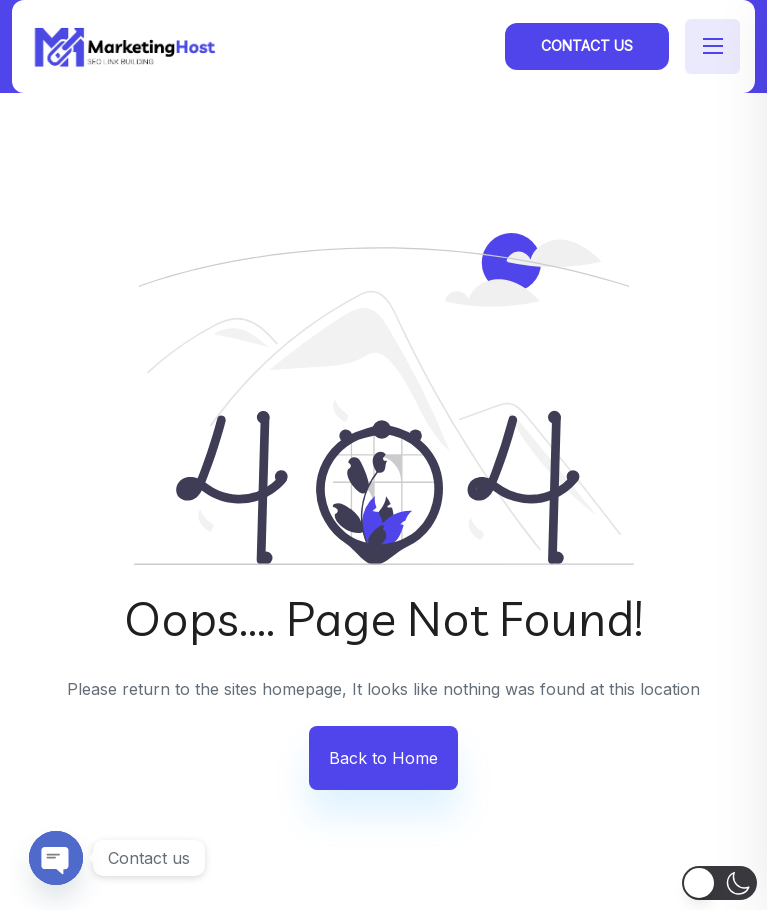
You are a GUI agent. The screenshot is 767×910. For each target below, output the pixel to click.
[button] (719, 883)
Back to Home (383, 758)
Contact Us (587, 45)
